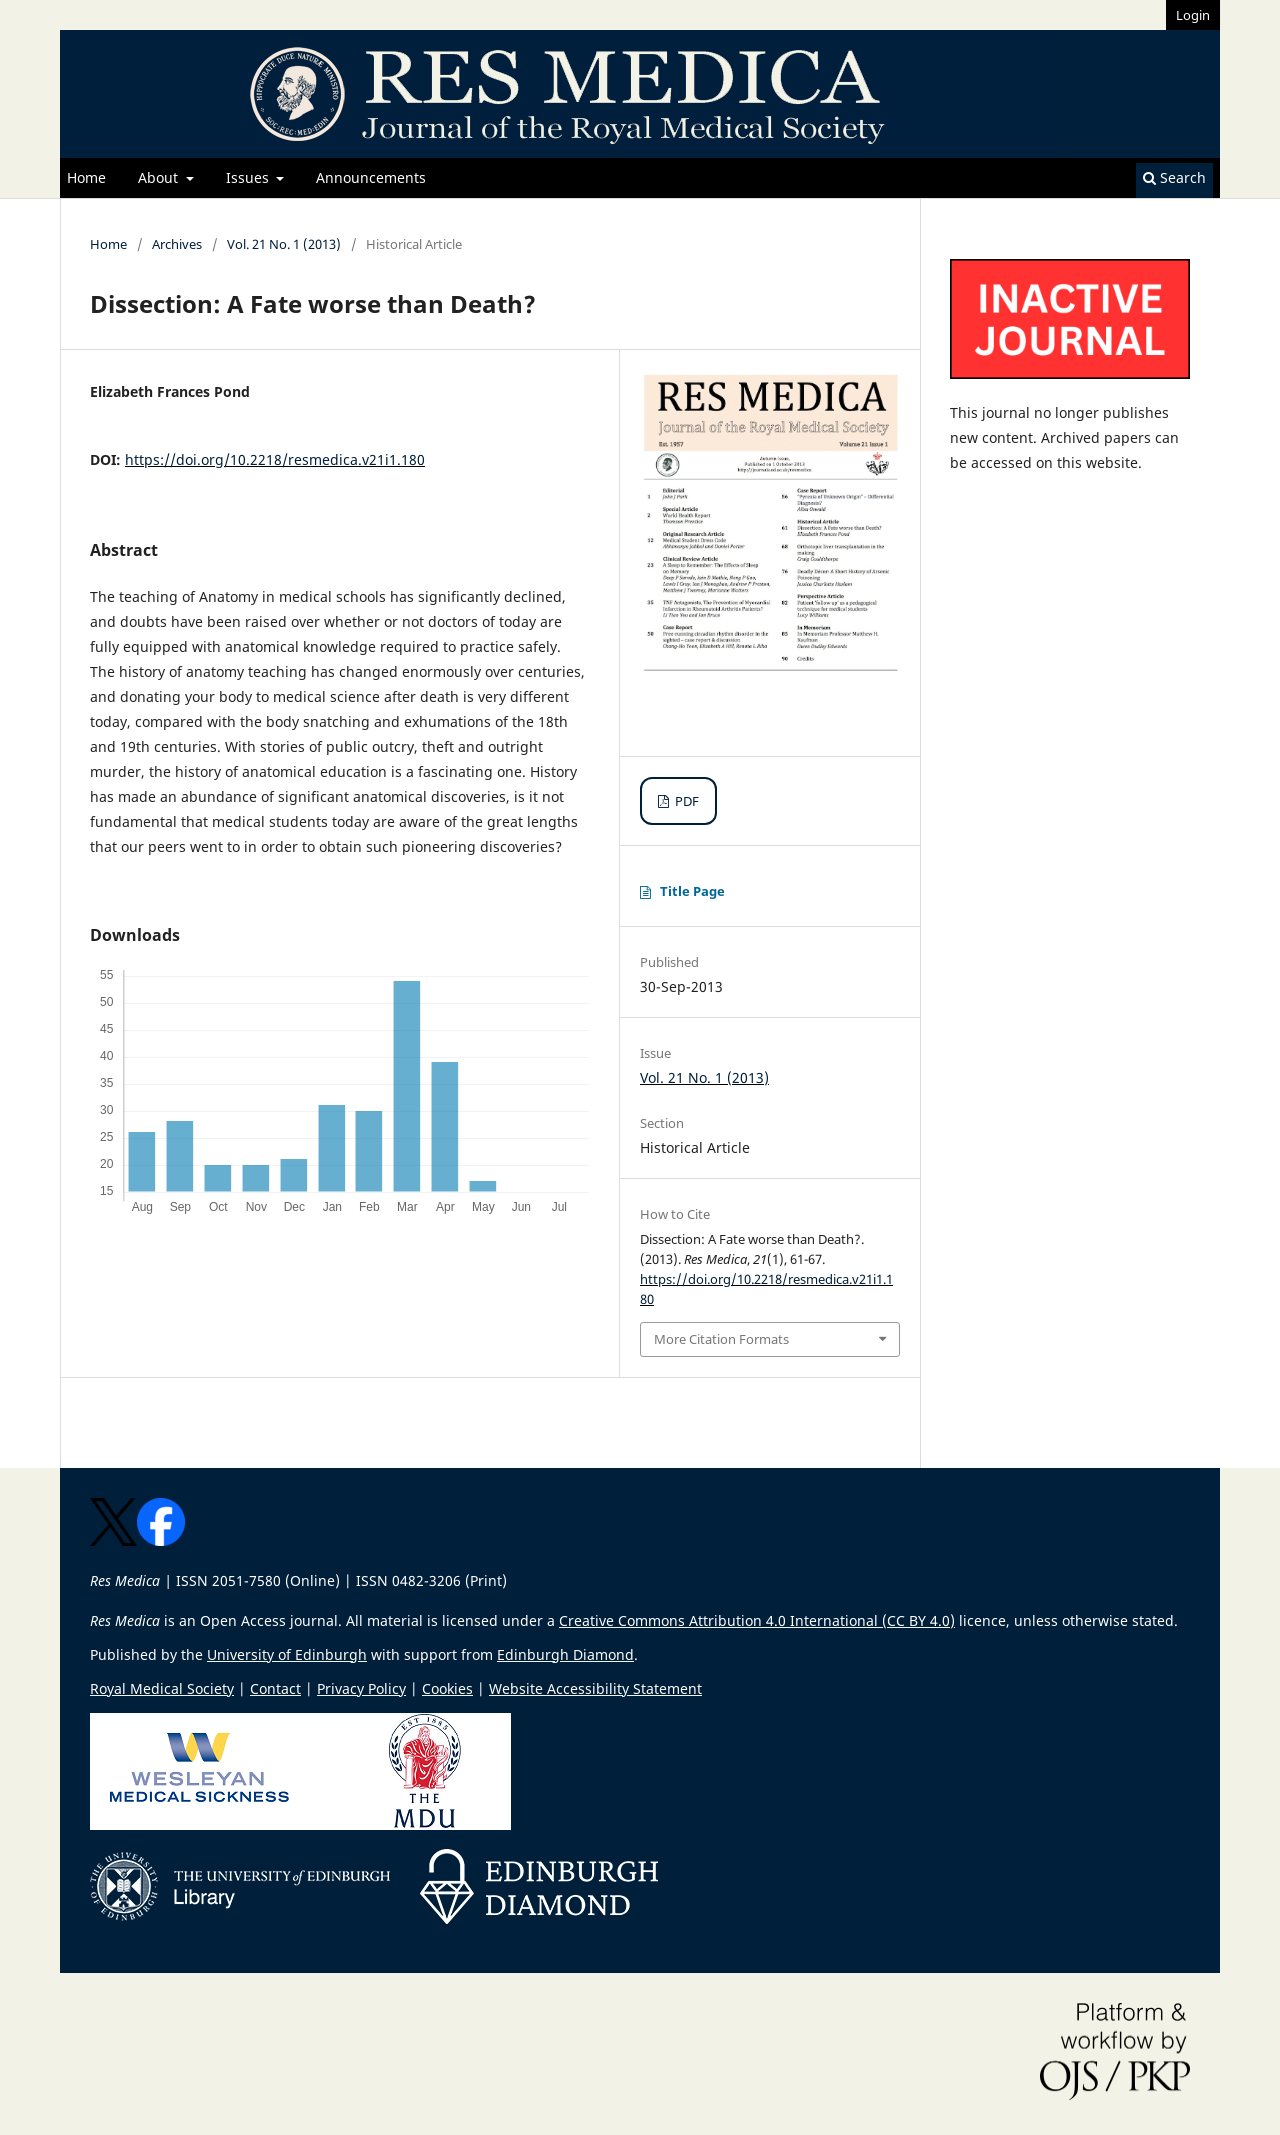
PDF (685, 801)
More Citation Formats (721, 1339)
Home (86, 177)
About (160, 177)
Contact (275, 1688)
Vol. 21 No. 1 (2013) (284, 244)
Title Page (692, 891)
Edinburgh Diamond (565, 1654)
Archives (177, 244)
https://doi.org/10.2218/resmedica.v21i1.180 (275, 459)
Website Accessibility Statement (595, 1688)
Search (1174, 177)
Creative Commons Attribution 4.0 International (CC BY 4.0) (757, 1620)
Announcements (371, 177)
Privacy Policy (361, 1688)
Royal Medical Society (162, 1688)
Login (1193, 15)
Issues (249, 177)
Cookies (447, 1688)
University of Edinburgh (287, 1654)
